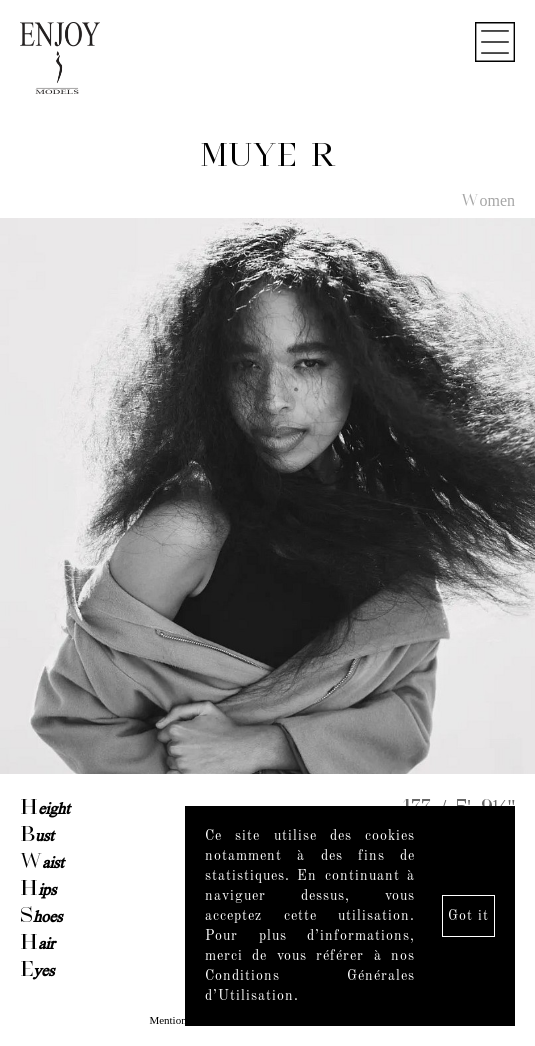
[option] (267, 497)
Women (488, 202)
